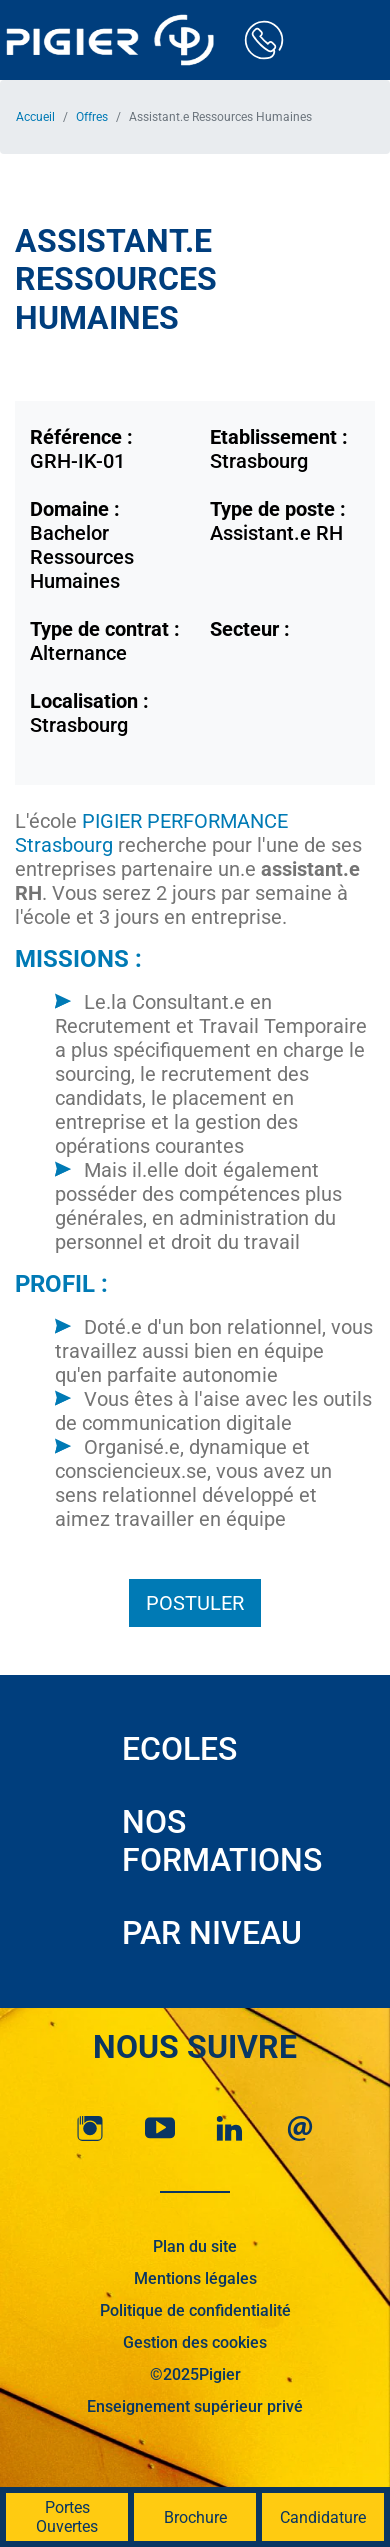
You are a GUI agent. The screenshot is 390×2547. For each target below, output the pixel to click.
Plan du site (195, 2246)
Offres (92, 117)
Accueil (35, 117)
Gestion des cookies (195, 2342)
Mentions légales (195, 2278)
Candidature (323, 2517)
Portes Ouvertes (67, 2517)
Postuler (195, 1603)
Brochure (195, 2517)
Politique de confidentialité (195, 2310)
